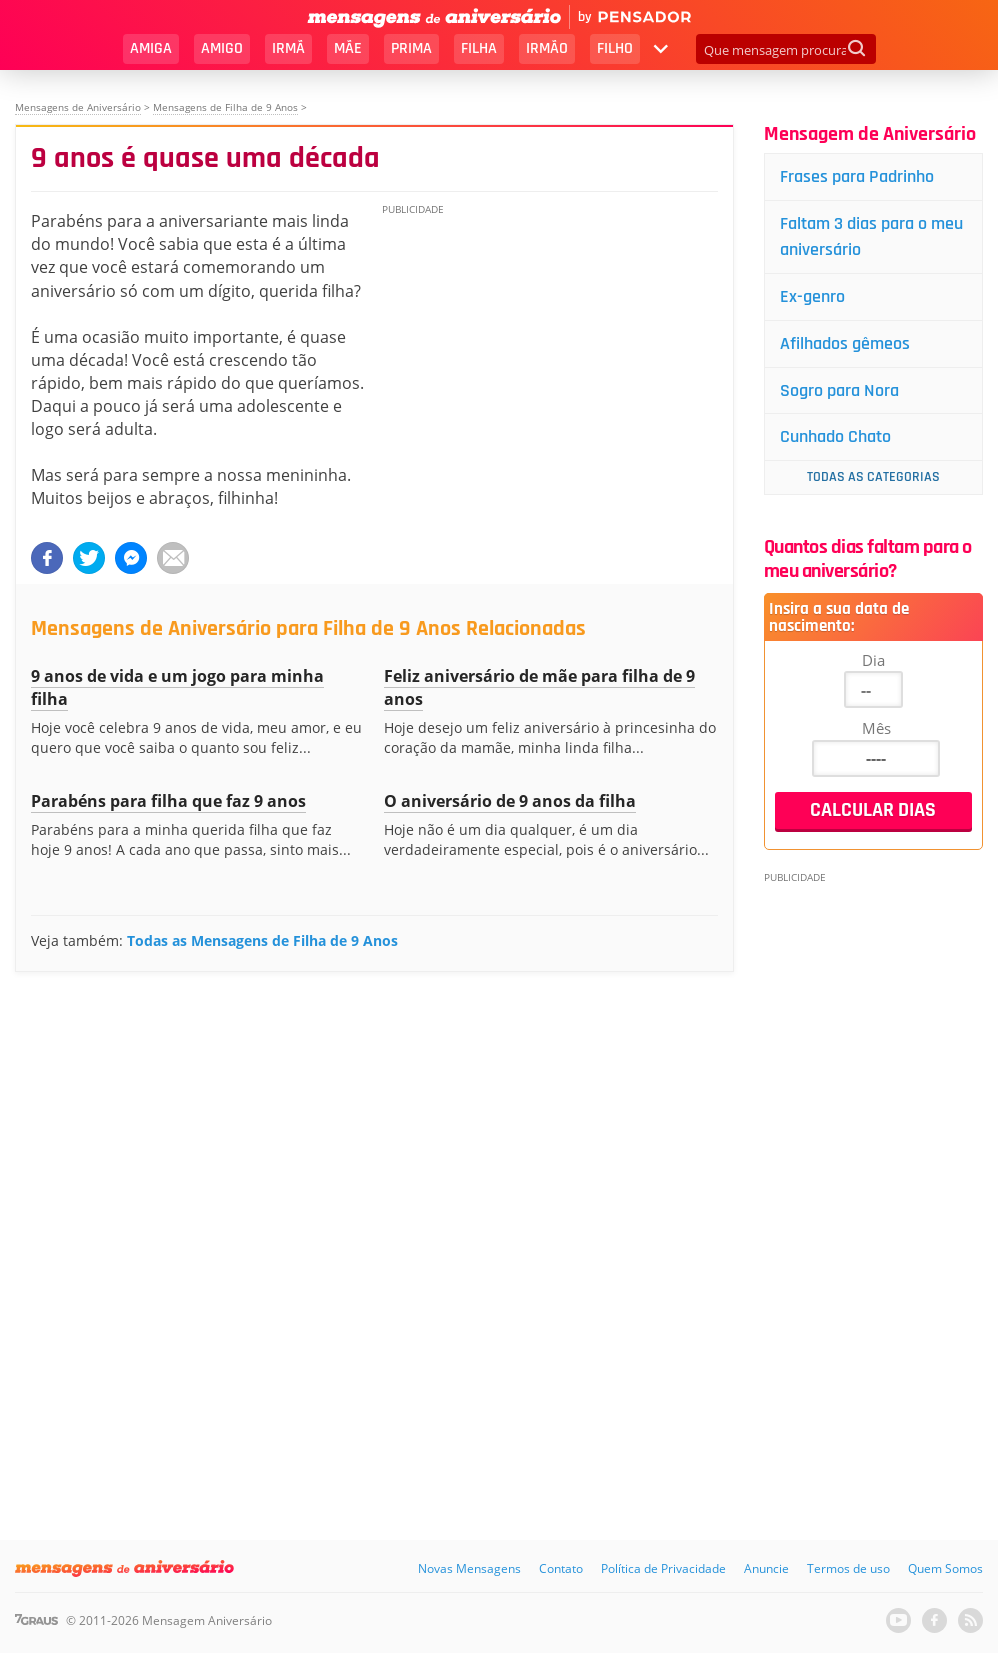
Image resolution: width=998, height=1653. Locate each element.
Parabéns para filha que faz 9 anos (168, 801)
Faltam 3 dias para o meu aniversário (871, 236)
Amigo (222, 48)
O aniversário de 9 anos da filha (510, 801)
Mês (876, 728)
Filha (479, 48)
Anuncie (766, 1568)
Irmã (288, 48)
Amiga (151, 48)
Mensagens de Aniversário (78, 107)
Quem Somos (945, 1568)
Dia (873, 660)
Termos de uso (848, 1568)
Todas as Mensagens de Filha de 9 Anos (262, 940)
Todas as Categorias (873, 477)
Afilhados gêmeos (845, 343)
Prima (411, 48)
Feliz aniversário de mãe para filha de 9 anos (539, 687)
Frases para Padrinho (857, 176)
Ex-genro (812, 296)
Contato (561, 1568)
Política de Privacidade (663, 1568)
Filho (615, 48)
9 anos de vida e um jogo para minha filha (177, 687)
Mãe (348, 48)
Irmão (547, 48)
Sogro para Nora (839, 390)
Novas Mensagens (469, 1568)
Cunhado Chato (835, 436)
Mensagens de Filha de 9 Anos (225, 107)
